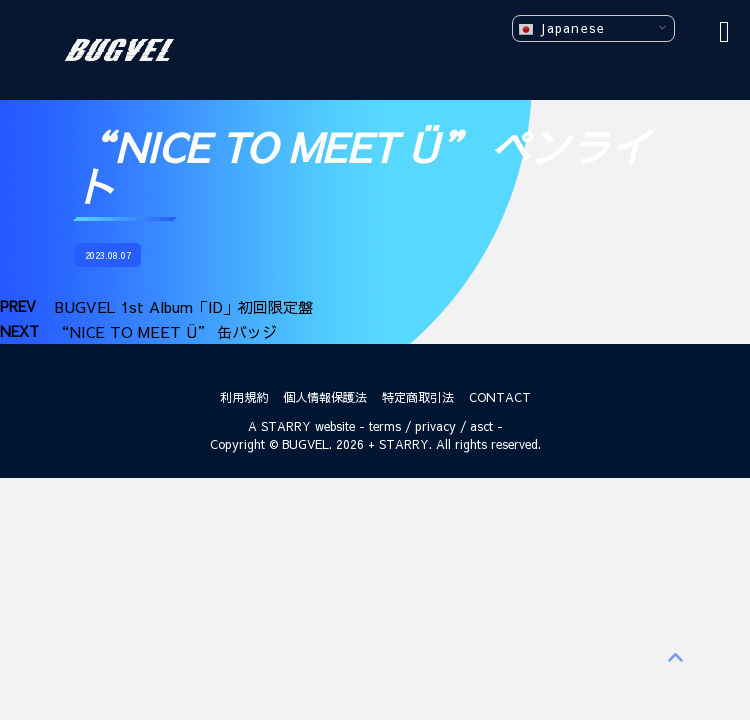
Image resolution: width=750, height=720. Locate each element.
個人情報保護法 (325, 397)
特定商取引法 (418, 397)
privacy (435, 426)
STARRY (286, 426)
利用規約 (244, 397)
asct (481, 426)
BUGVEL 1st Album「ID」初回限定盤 (184, 306)
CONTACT (500, 397)
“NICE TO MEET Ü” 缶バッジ (166, 331)
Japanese (561, 28)
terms (385, 426)
